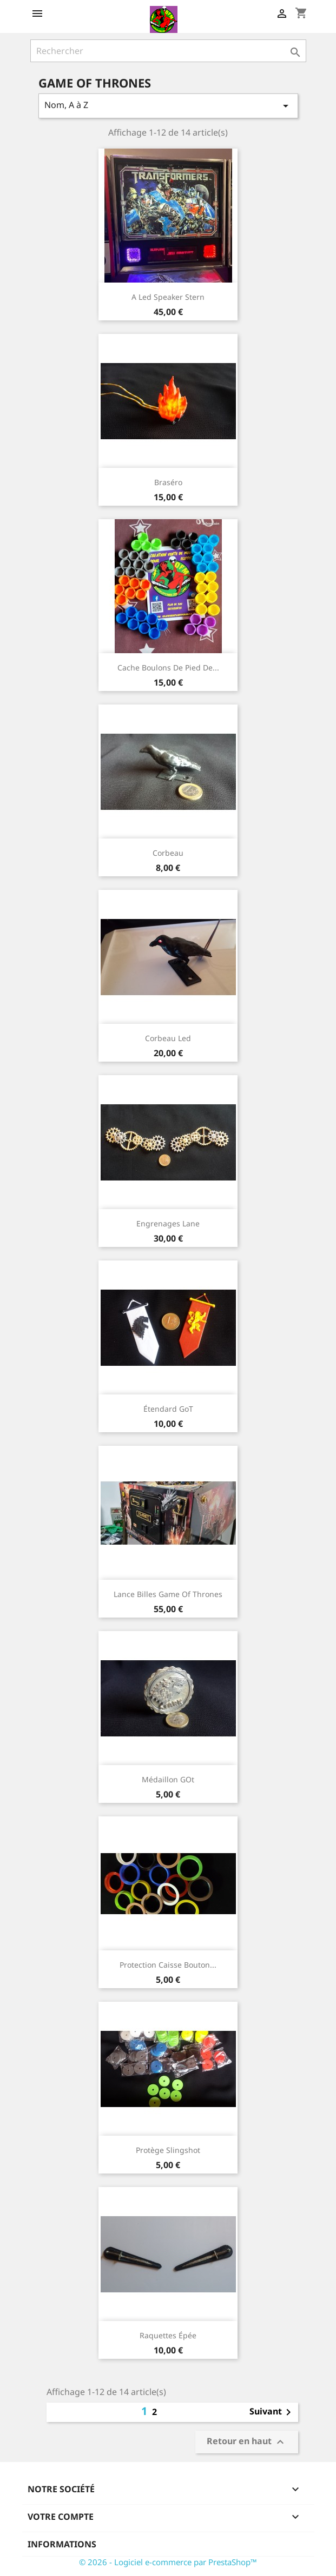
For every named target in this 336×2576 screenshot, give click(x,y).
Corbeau (168, 853)
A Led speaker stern (168, 297)
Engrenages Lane (168, 1223)
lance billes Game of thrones (168, 1594)
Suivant (272, 2412)
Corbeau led (168, 1038)
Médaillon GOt (168, 1779)
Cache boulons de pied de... (168, 667)
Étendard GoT (168, 1409)
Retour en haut (247, 2442)
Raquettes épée (168, 2335)
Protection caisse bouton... (168, 1965)
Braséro (168, 482)
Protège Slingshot (168, 2150)
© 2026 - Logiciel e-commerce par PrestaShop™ (168, 2562)
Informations (62, 2544)
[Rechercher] (168, 50)
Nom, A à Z (168, 105)
